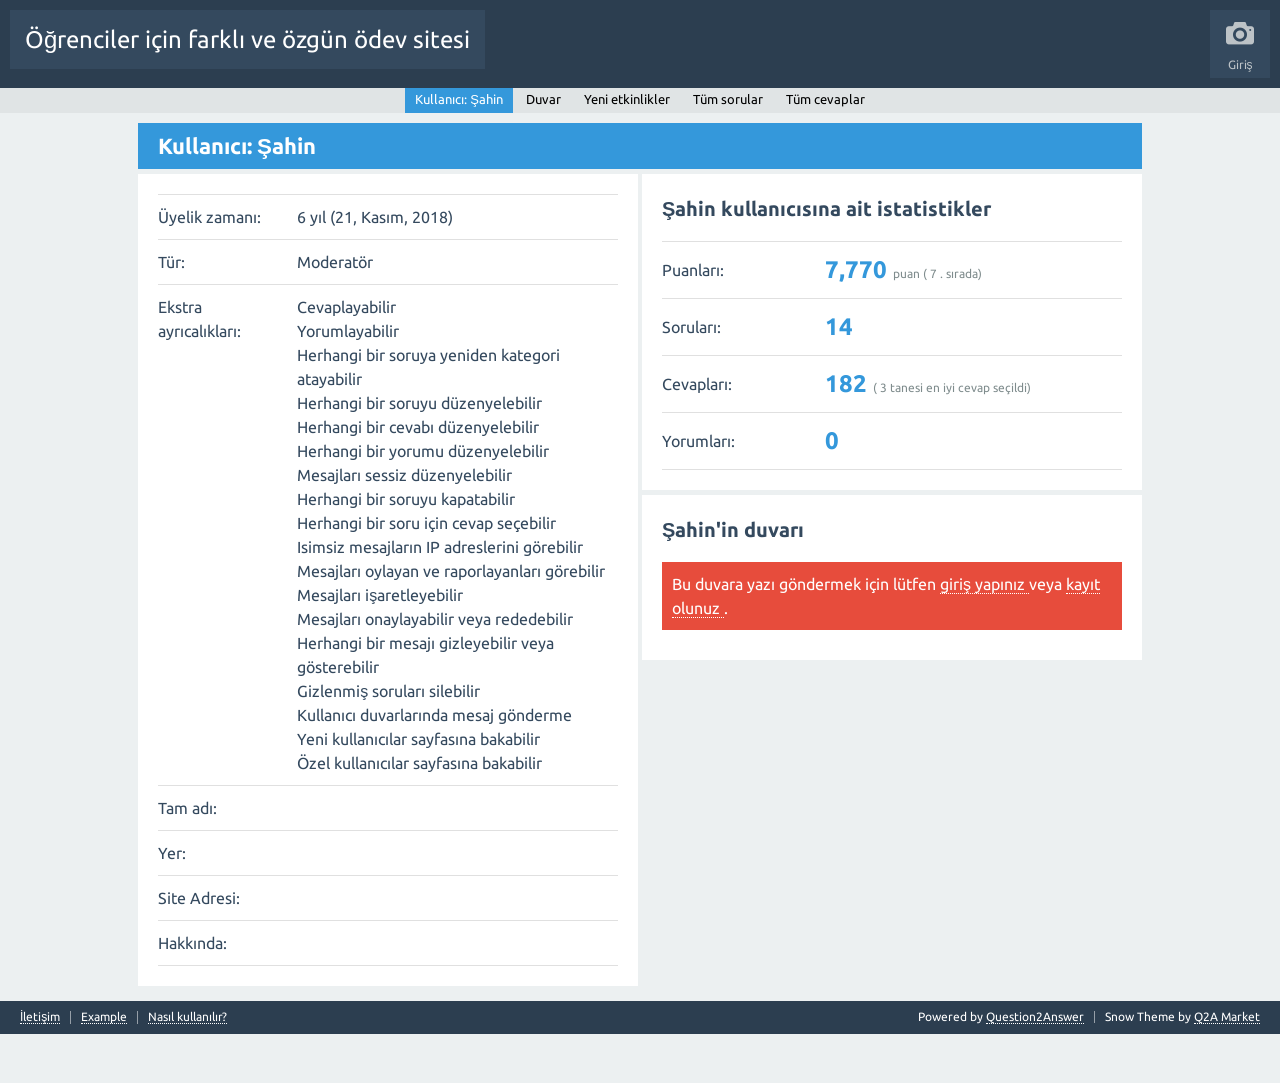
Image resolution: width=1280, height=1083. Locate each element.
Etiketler (471, 113)
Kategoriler (547, 113)
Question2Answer (1035, 1065)
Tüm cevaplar (825, 147)
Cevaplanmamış (381, 113)
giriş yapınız (984, 632)
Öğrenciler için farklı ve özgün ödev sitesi (247, 39)
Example (104, 1066)
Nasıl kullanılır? (187, 1066)
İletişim (40, 1066)
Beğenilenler (278, 113)
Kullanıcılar (630, 113)
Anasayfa (135, 113)
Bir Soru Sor (714, 113)
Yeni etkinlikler (627, 147)
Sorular (200, 113)
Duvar (543, 147)
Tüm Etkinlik (55, 113)
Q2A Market (1227, 1065)
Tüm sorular (728, 147)
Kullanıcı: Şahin (459, 147)
